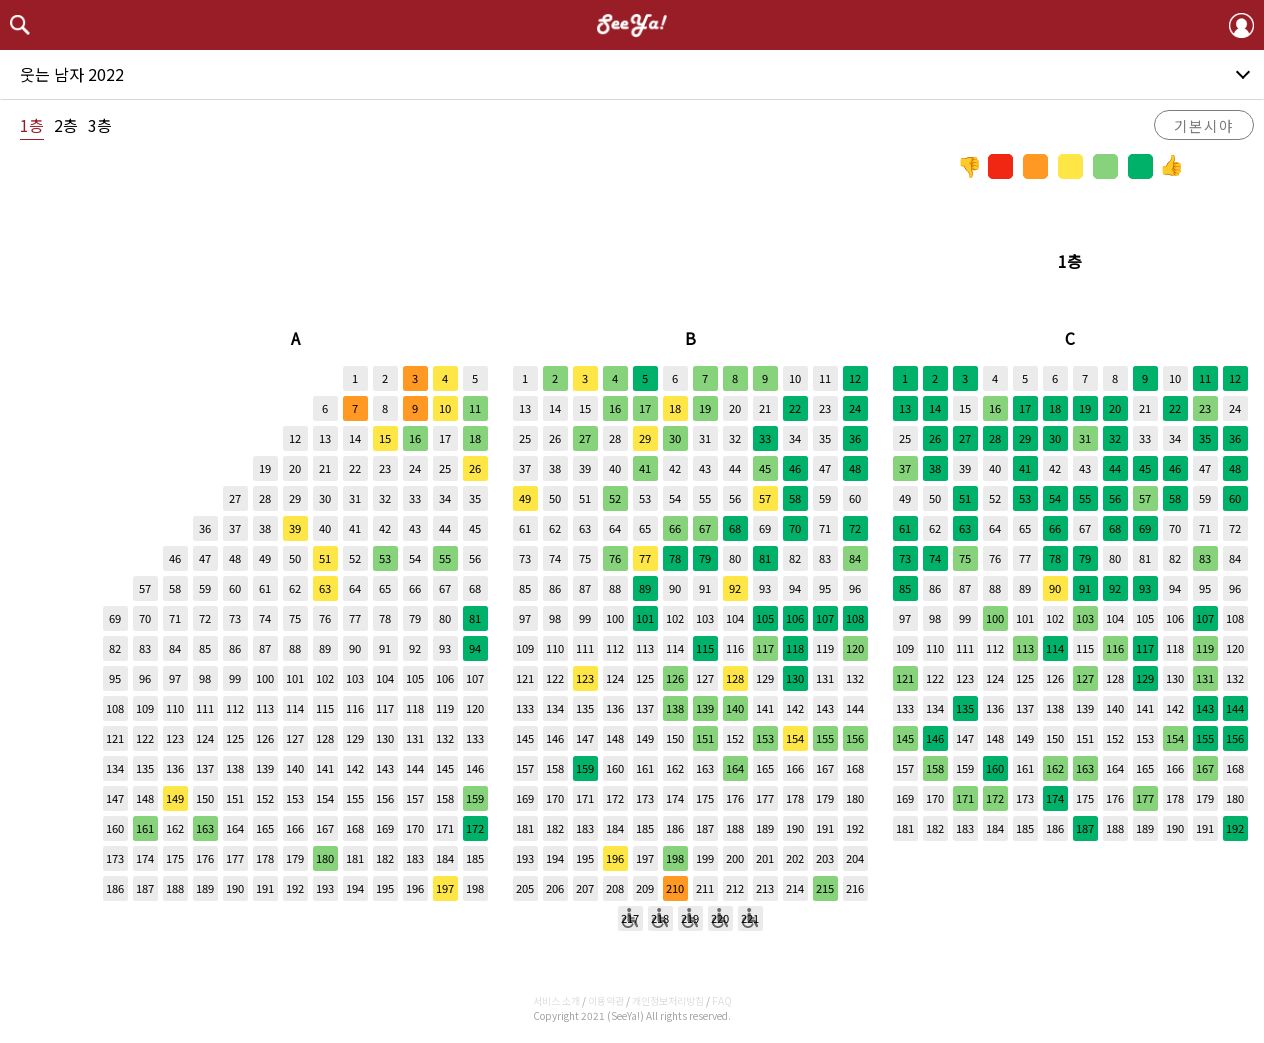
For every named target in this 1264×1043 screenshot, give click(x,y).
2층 (66, 125)
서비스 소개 (556, 1000)
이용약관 (606, 1000)
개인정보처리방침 (668, 1000)
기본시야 (1204, 125)
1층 (32, 125)
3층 (100, 125)
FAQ (722, 1000)
